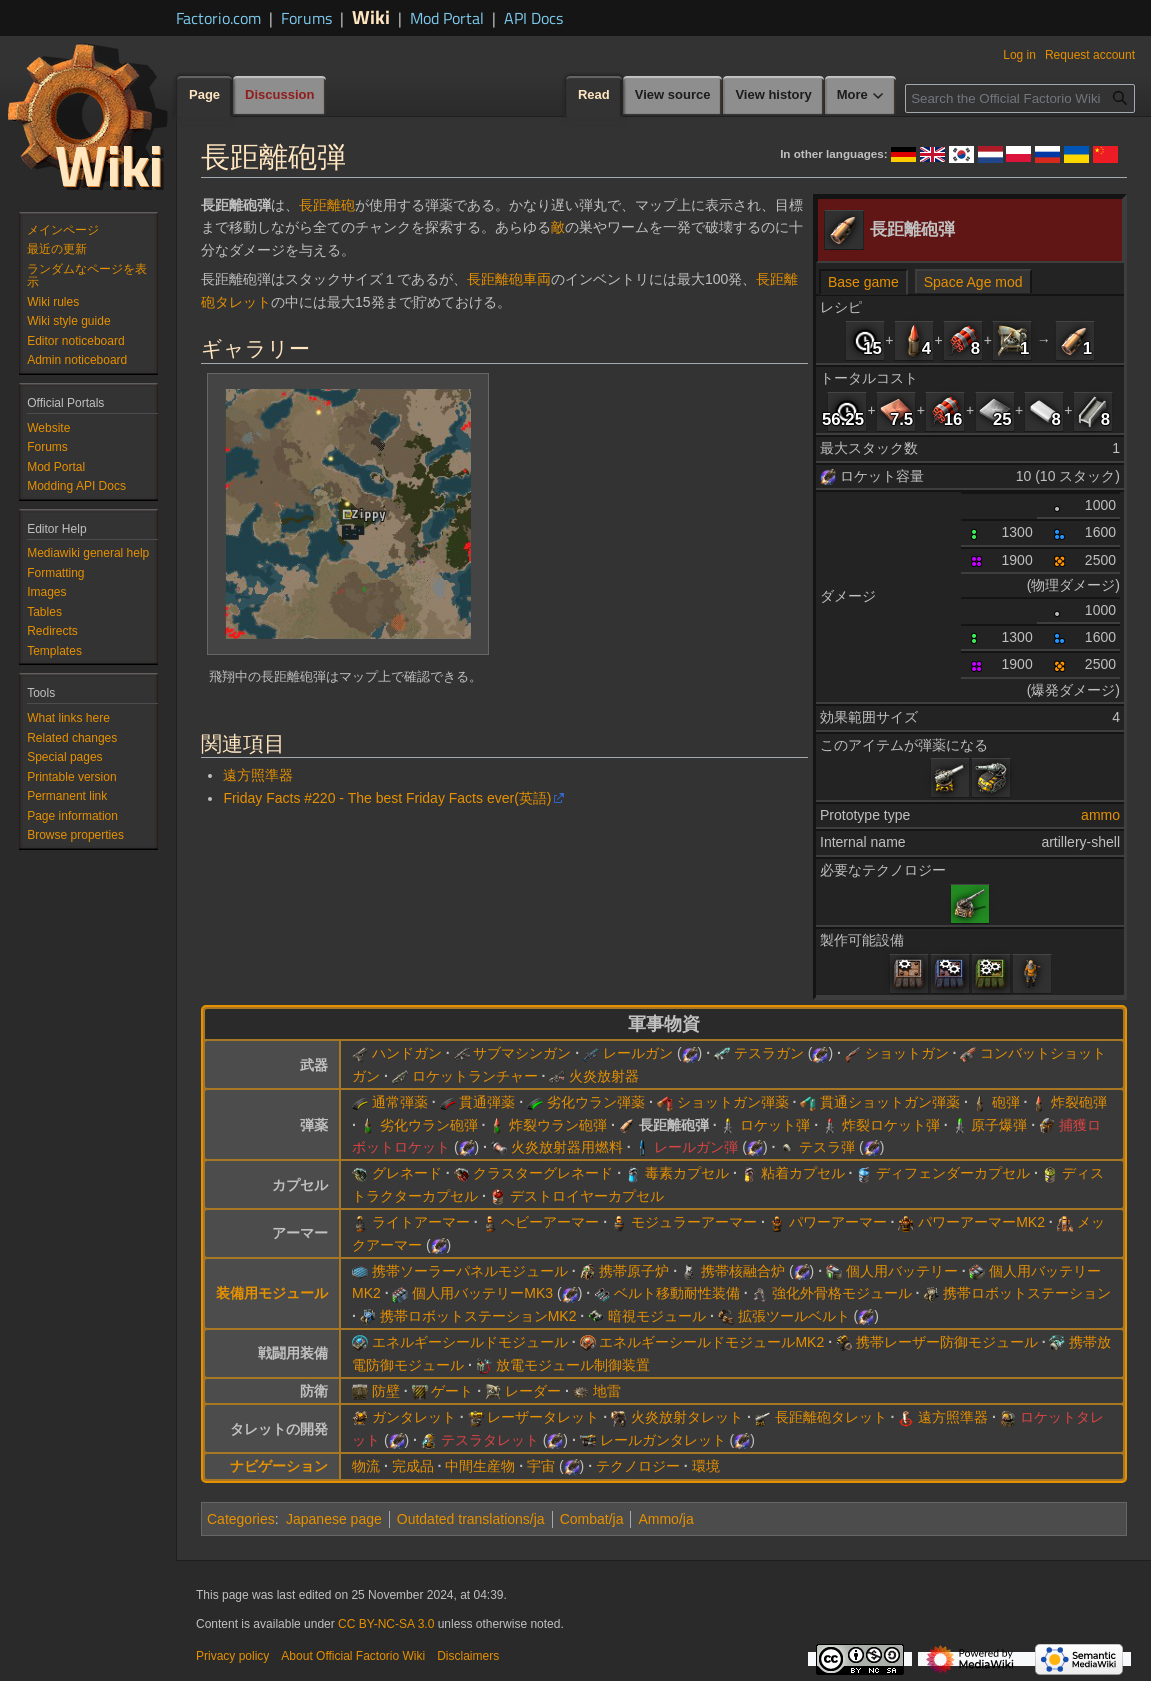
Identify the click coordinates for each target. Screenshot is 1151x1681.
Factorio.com (218, 18)
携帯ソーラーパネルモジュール (470, 1271)
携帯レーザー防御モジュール (947, 1342)
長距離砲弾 (674, 1125)
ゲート (452, 1391)
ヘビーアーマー (550, 1222)
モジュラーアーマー (694, 1222)
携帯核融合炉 (743, 1271)
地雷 (607, 1391)
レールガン (638, 1053)
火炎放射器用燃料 (567, 1147)
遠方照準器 (258, 775)
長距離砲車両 (509, 279)
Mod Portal (447, 18)
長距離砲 (327, 205)
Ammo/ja (665, 1519)
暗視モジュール (657, 1316)
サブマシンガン (522, 1053)
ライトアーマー (421, 1222)
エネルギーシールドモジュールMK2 (711, 1342)
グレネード (407, 1173)
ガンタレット (414, 1417)
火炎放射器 (604, 1076)
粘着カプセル (803, 1173)
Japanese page (334, 1519)
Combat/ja (592, 1519)
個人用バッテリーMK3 (482, 1293)
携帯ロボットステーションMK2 (478, 1316)
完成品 (413, 1466)
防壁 (386, 1391)
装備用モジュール (272, 1293)
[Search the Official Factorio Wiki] (1020, 98)
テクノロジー (638, 1466)
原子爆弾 (999, 1125)
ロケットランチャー (475, 1076)
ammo (1100, 815)
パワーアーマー (838, 1222)
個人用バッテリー (902, 1271)
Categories (241, 1519)
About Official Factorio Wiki (353, 1656)
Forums (306, 18)
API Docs (533, 18)
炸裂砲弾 (1079, 1102)
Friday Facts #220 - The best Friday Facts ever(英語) (387, 798)
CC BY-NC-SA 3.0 (386, 1624)
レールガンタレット (663, 1440)
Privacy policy (232, 1656)
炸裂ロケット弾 (891, 1125)
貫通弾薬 (487, 1102)
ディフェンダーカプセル (953, 1173)
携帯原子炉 (634, 1271)
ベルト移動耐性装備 (677, 1293)
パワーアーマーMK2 (981, 1222)
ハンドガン (407, 1053)
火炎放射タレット (687, 1417)
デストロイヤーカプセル (587, 1196)
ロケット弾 (775, 1125)
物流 (366, 1466)
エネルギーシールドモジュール (470, 1342)
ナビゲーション (279, 1466)
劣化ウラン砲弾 (429, 1125)
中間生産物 (480, 1466)
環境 (706, 1466)
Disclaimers (468, 1656)
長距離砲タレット (831, 1417)
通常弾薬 (400, 1102)
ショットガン (907, 1053)
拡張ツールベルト (794, 1316)
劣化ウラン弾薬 (596, 1102)
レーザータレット (543, 1417)
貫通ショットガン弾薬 (890, 1102)
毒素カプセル (687, 1173)
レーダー (533, 1391)
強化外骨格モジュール (842, 1293)
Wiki (371, 16)
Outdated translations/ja (471, 1519)
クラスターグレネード (543, 1173)
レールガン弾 (696, 1147)
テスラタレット (490, 1440)
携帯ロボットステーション (1027, 1293)
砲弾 (1006, 1102)
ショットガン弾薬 (733, 1102)
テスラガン (769, 1053)
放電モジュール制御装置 (573, 1365)
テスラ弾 (827, 1147)
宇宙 (541, 1466)
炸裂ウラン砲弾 (558, 1125)
